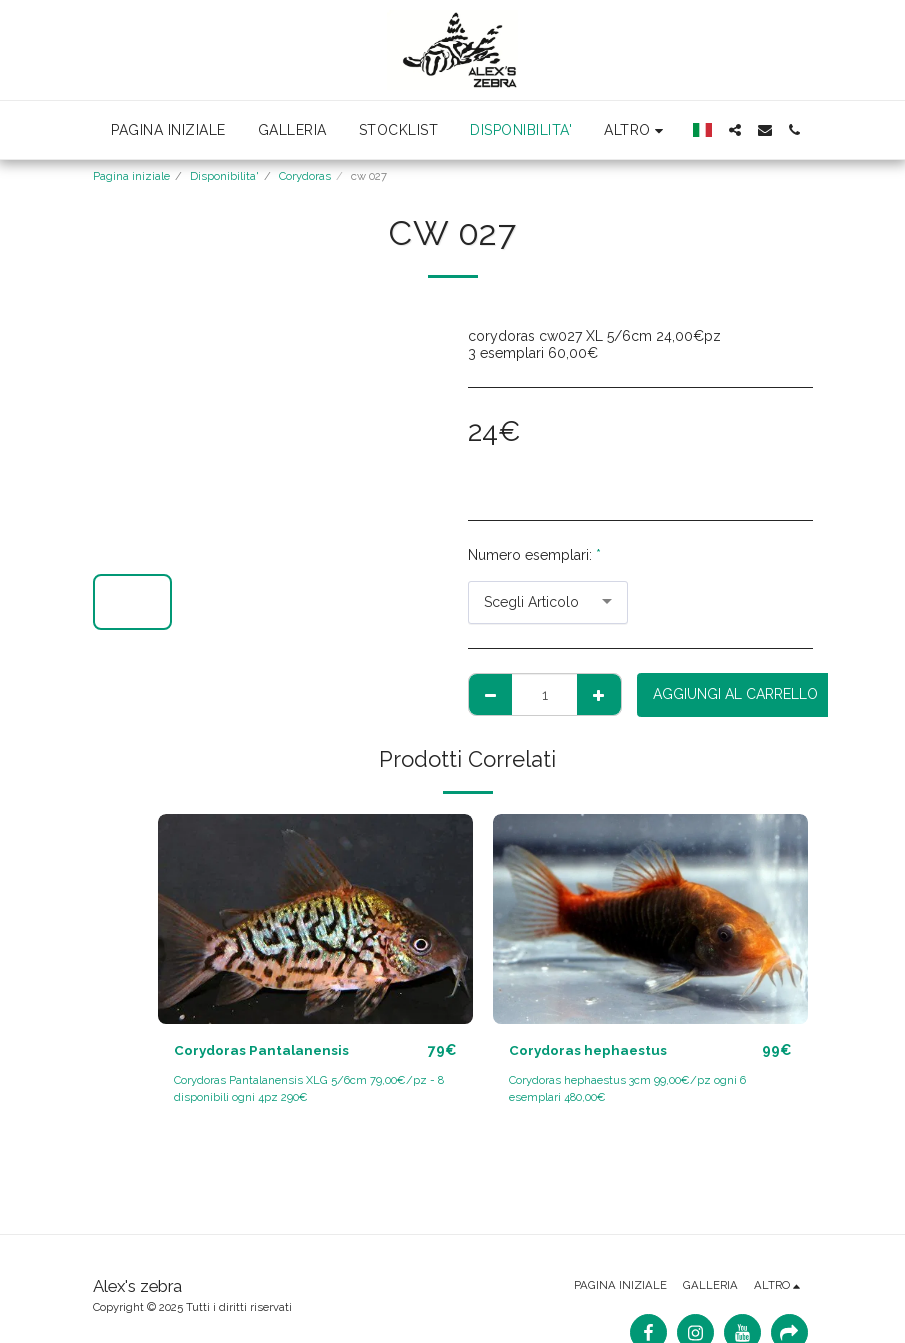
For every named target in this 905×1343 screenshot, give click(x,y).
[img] (315, 919)
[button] (735, 130)
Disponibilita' (224, 176)
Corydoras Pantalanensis (263, 1050)
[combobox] (548, 602)
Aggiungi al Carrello (735, 694)
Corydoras (305, 176)
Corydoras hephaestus (590, 1050)
